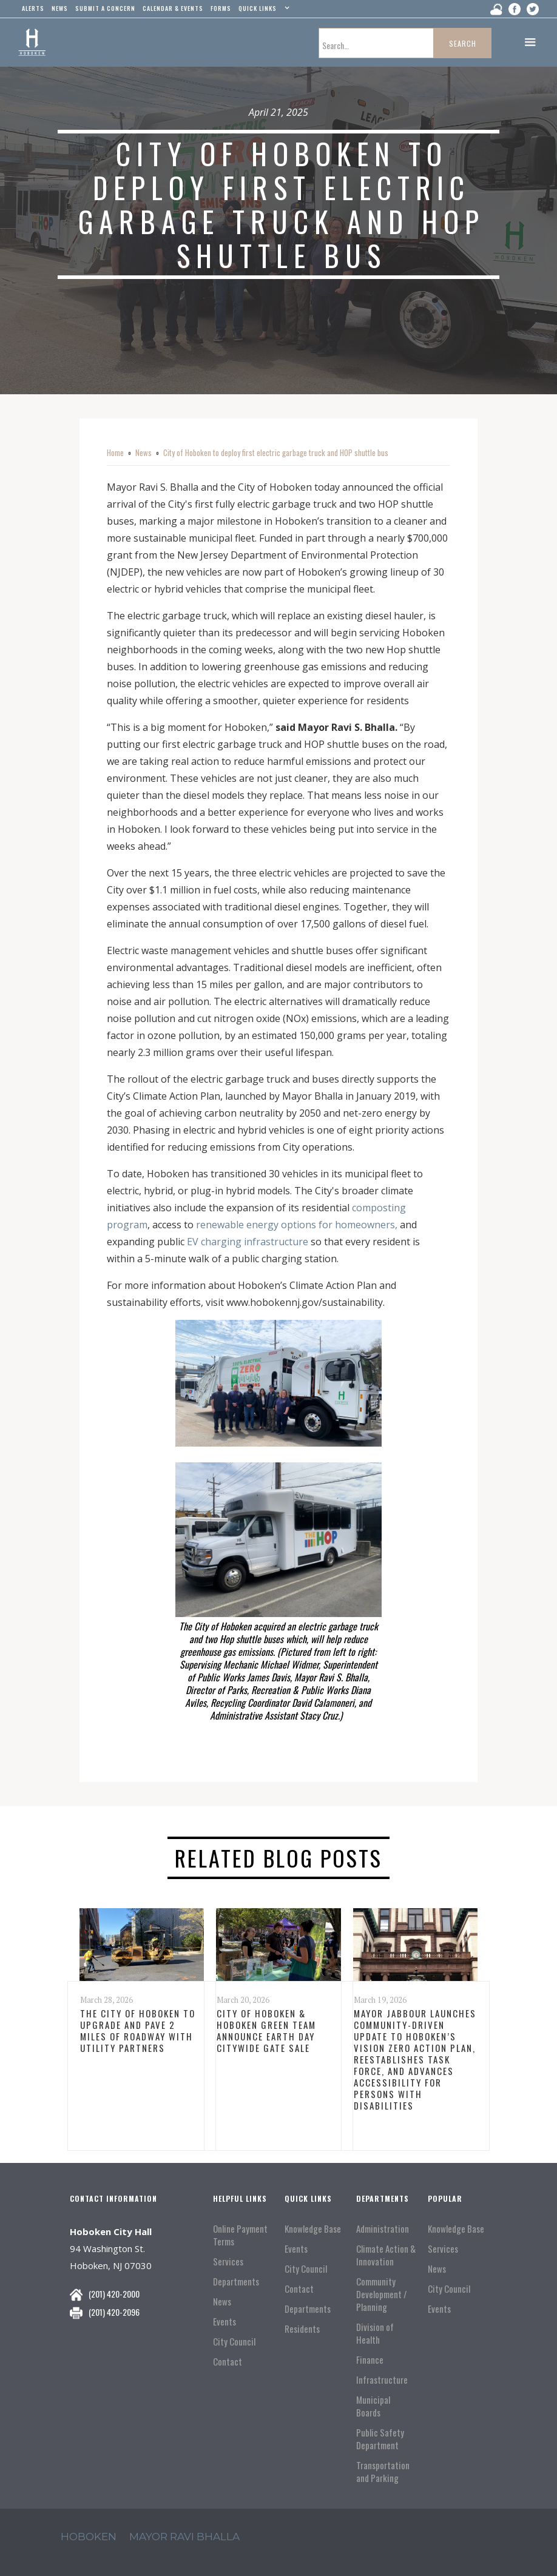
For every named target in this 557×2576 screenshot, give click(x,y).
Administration (382, 2228)
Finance (369, 2359)
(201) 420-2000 (114, 2293)
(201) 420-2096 (114, 2311)
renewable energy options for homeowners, (296, 1224)
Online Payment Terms (240, 2235)
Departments (236, 2281)
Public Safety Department (380, 2439)
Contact (227, 2361)
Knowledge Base (313, 2228)
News (143, 452)
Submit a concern (105, 8)
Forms (221, 8)
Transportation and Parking (383, 2471)
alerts (33, 8)
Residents (302, 2328)
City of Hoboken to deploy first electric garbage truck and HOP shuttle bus (275, 452)
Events (224, 2321)
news (60, 8)
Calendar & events (173, 8)
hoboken (88, 2537)
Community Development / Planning (381, 2294)
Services (228, 2261)
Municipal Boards (373, 2406)
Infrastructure (382, 2379)
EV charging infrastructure (247, 1241)
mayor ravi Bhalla (184, 2537)
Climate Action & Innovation (386, 2255)
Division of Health (375, 2333)
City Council (234, 2341)
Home (115, 452)
